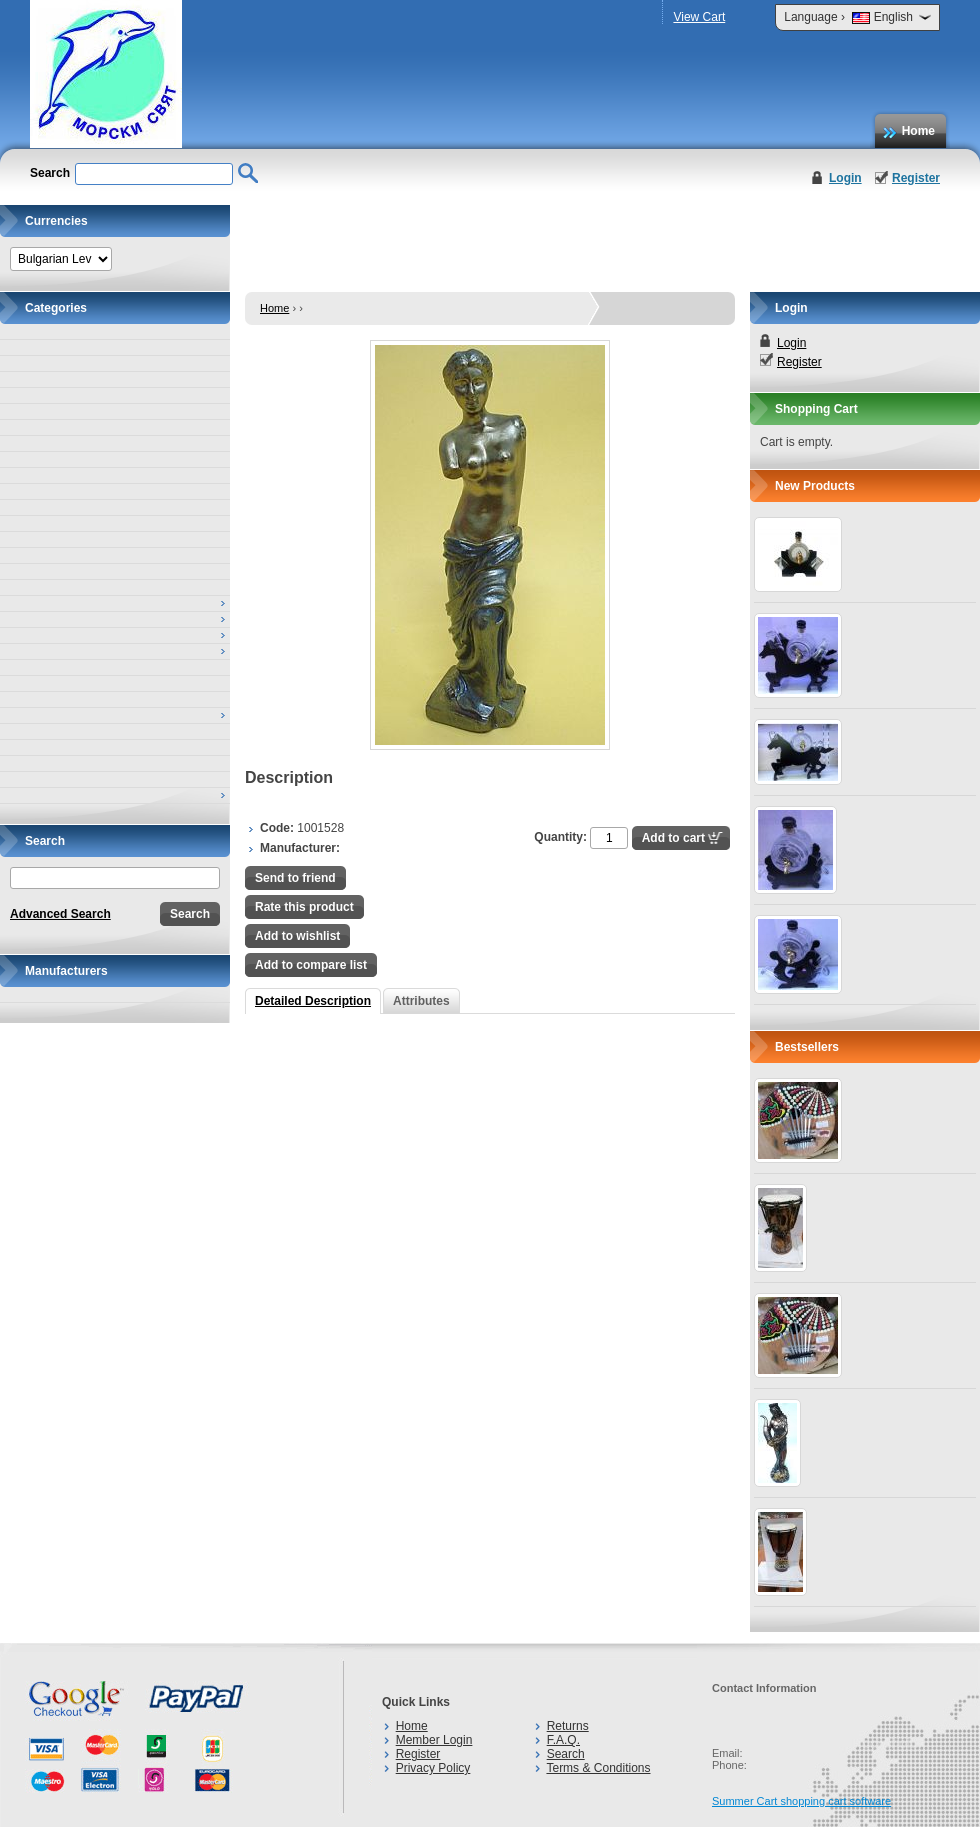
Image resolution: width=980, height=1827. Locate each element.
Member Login (434, 1740)
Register (916, 178)
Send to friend (295, 878)
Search (566, 1754)
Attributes (421, 1001)
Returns (568, 1726)
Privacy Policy (433, 1768)
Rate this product (304, 907)
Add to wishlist (297, 936)
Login (845, 178)
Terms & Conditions (598, 1768)
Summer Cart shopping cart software (801, 1801)
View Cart (699, 17)
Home (918, 131)
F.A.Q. (563, 1740)
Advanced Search (60, 914)
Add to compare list (311, 965)
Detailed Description (313, 1001)
